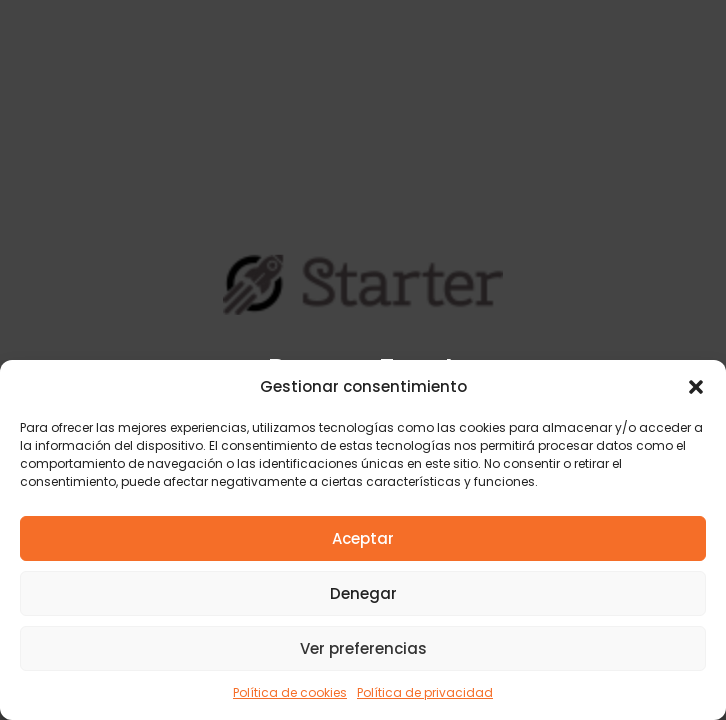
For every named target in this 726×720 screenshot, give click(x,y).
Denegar (363, 593)
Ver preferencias (363, 648)
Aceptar (363, 538)
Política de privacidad (425, 692)
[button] (696, 387)
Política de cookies (290, 692)
